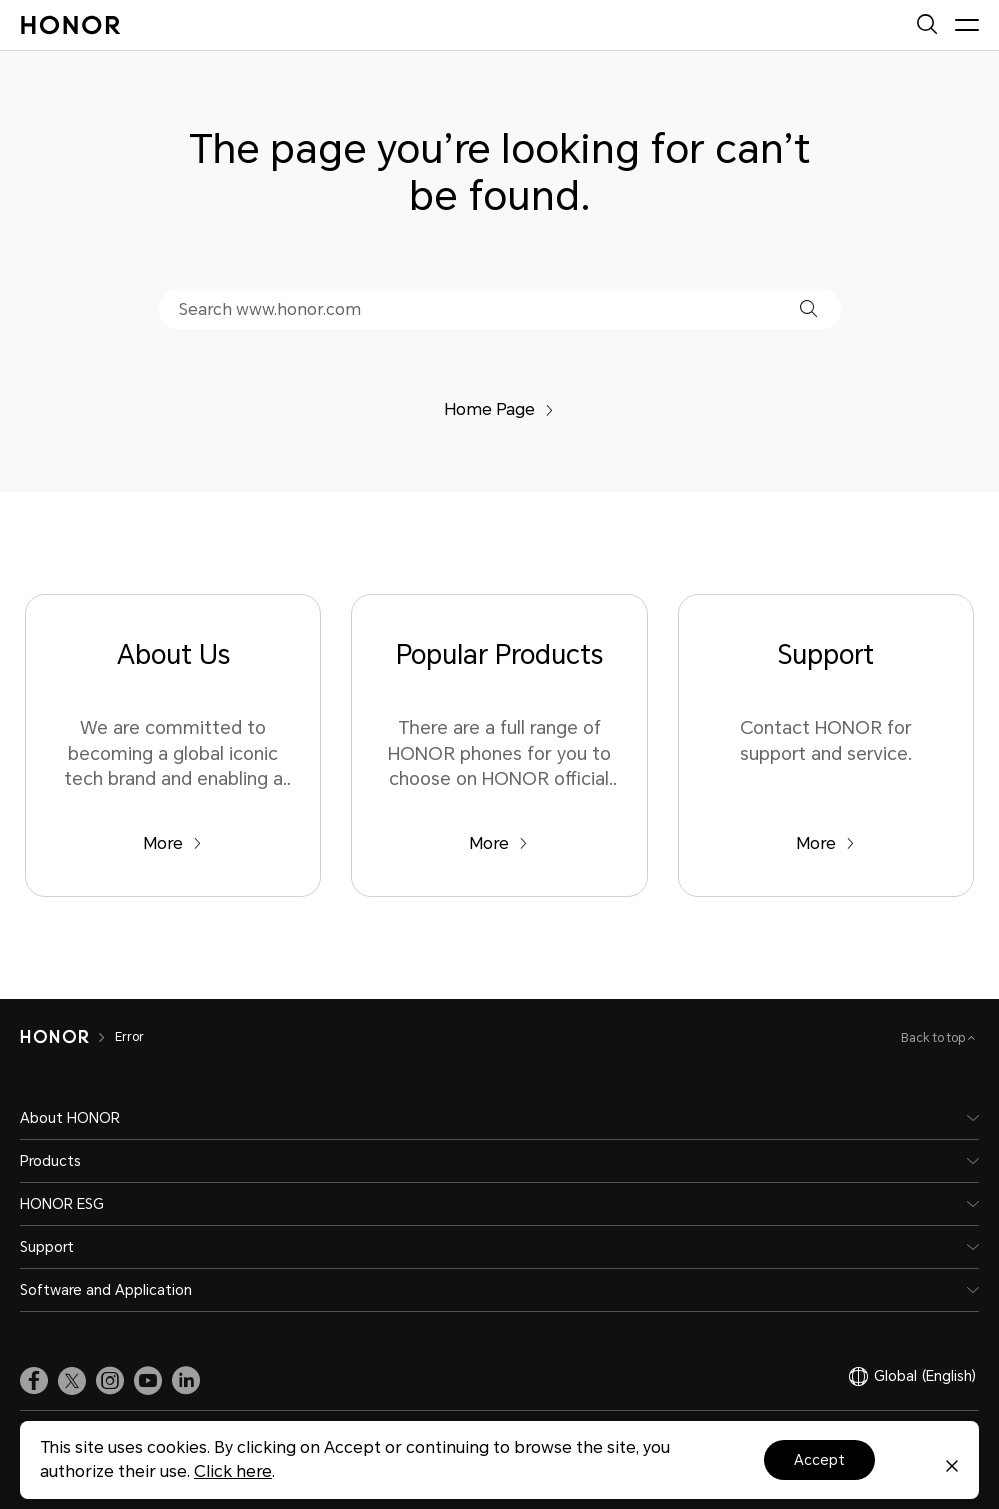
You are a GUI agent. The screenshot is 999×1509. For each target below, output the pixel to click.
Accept (819, 1460)
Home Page (499, 409)
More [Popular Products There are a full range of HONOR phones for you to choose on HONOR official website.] (498, 843)
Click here (233, 1471)
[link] (34, 1381)
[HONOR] (54, 1037)
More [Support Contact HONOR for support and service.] (825, 843)
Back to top (934, 1038)
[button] (808, 308)
